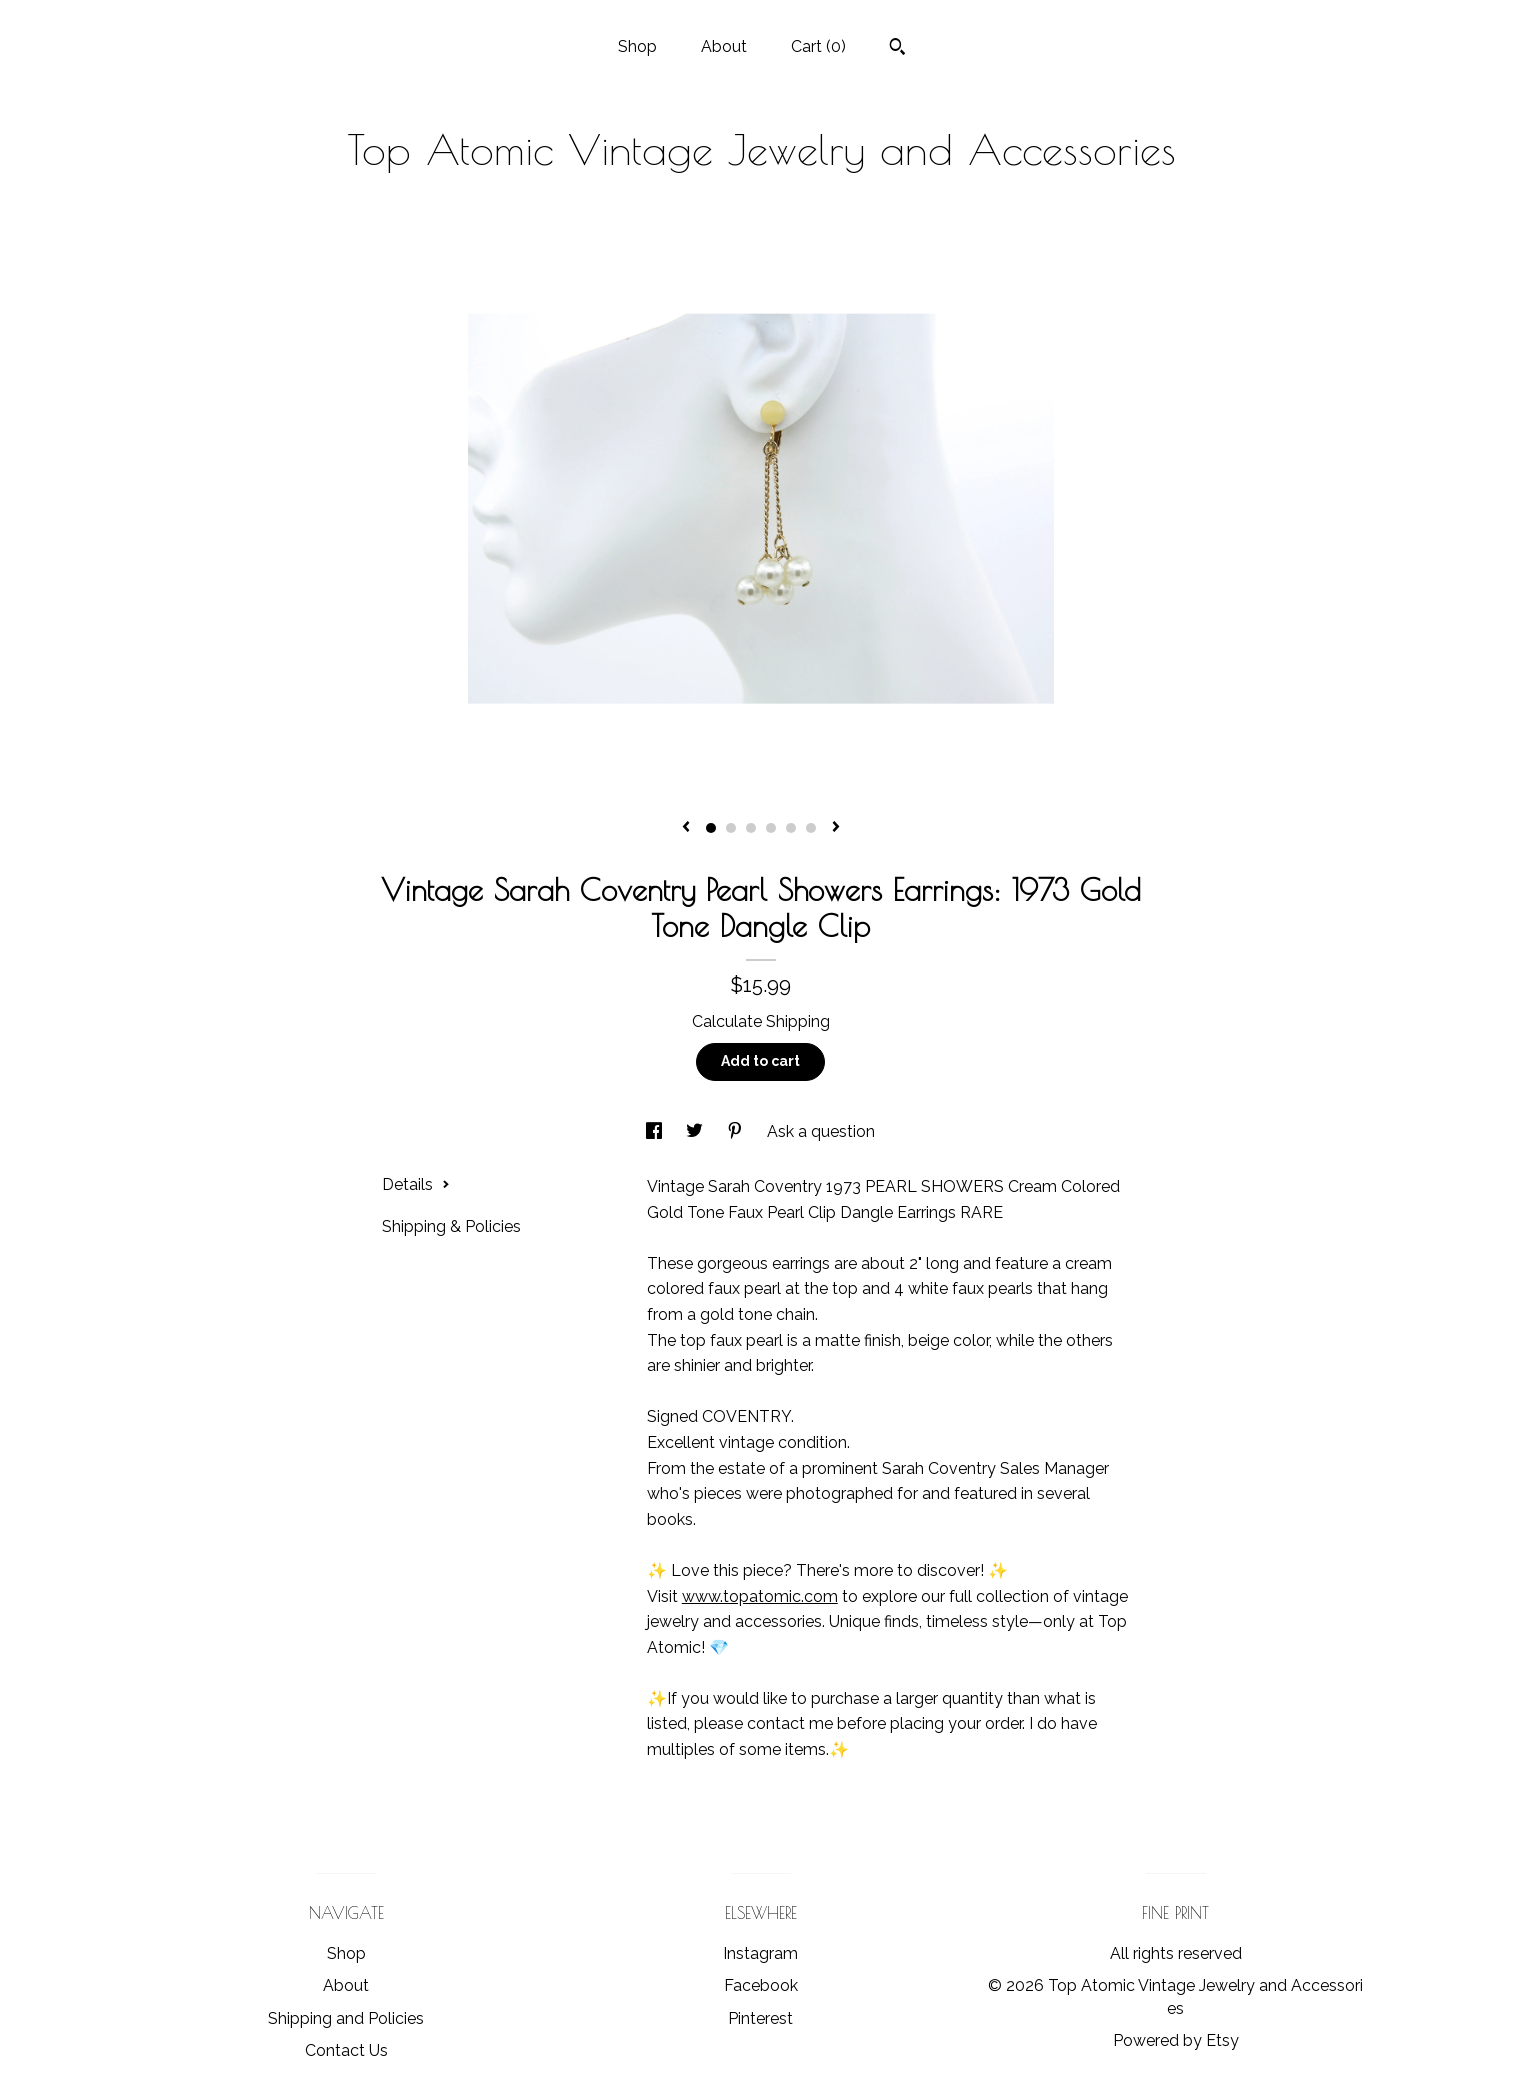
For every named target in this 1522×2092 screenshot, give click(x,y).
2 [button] (731, 828)
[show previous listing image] (686, 828)
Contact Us (346, 2050)
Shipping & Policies (451, 1226)
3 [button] (751, 828)
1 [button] (711, 828)
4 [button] (771, 828)
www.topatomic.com (760, 1596)
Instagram (760, 1953)
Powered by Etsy (1176, 2040)
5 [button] (791, 828)
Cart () (818, 46)
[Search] (897, 49)
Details (416, 1184)
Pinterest (760, 2018)
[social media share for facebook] (656, 1131)
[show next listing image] (836, 828)
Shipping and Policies (346, 2018)
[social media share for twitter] (696, 1131)
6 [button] (811, 828)
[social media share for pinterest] (737, 1131)
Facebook (761, 1985)
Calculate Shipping (761, 1021)
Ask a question (821, 1131)
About (724, 46)
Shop (637, 46)
